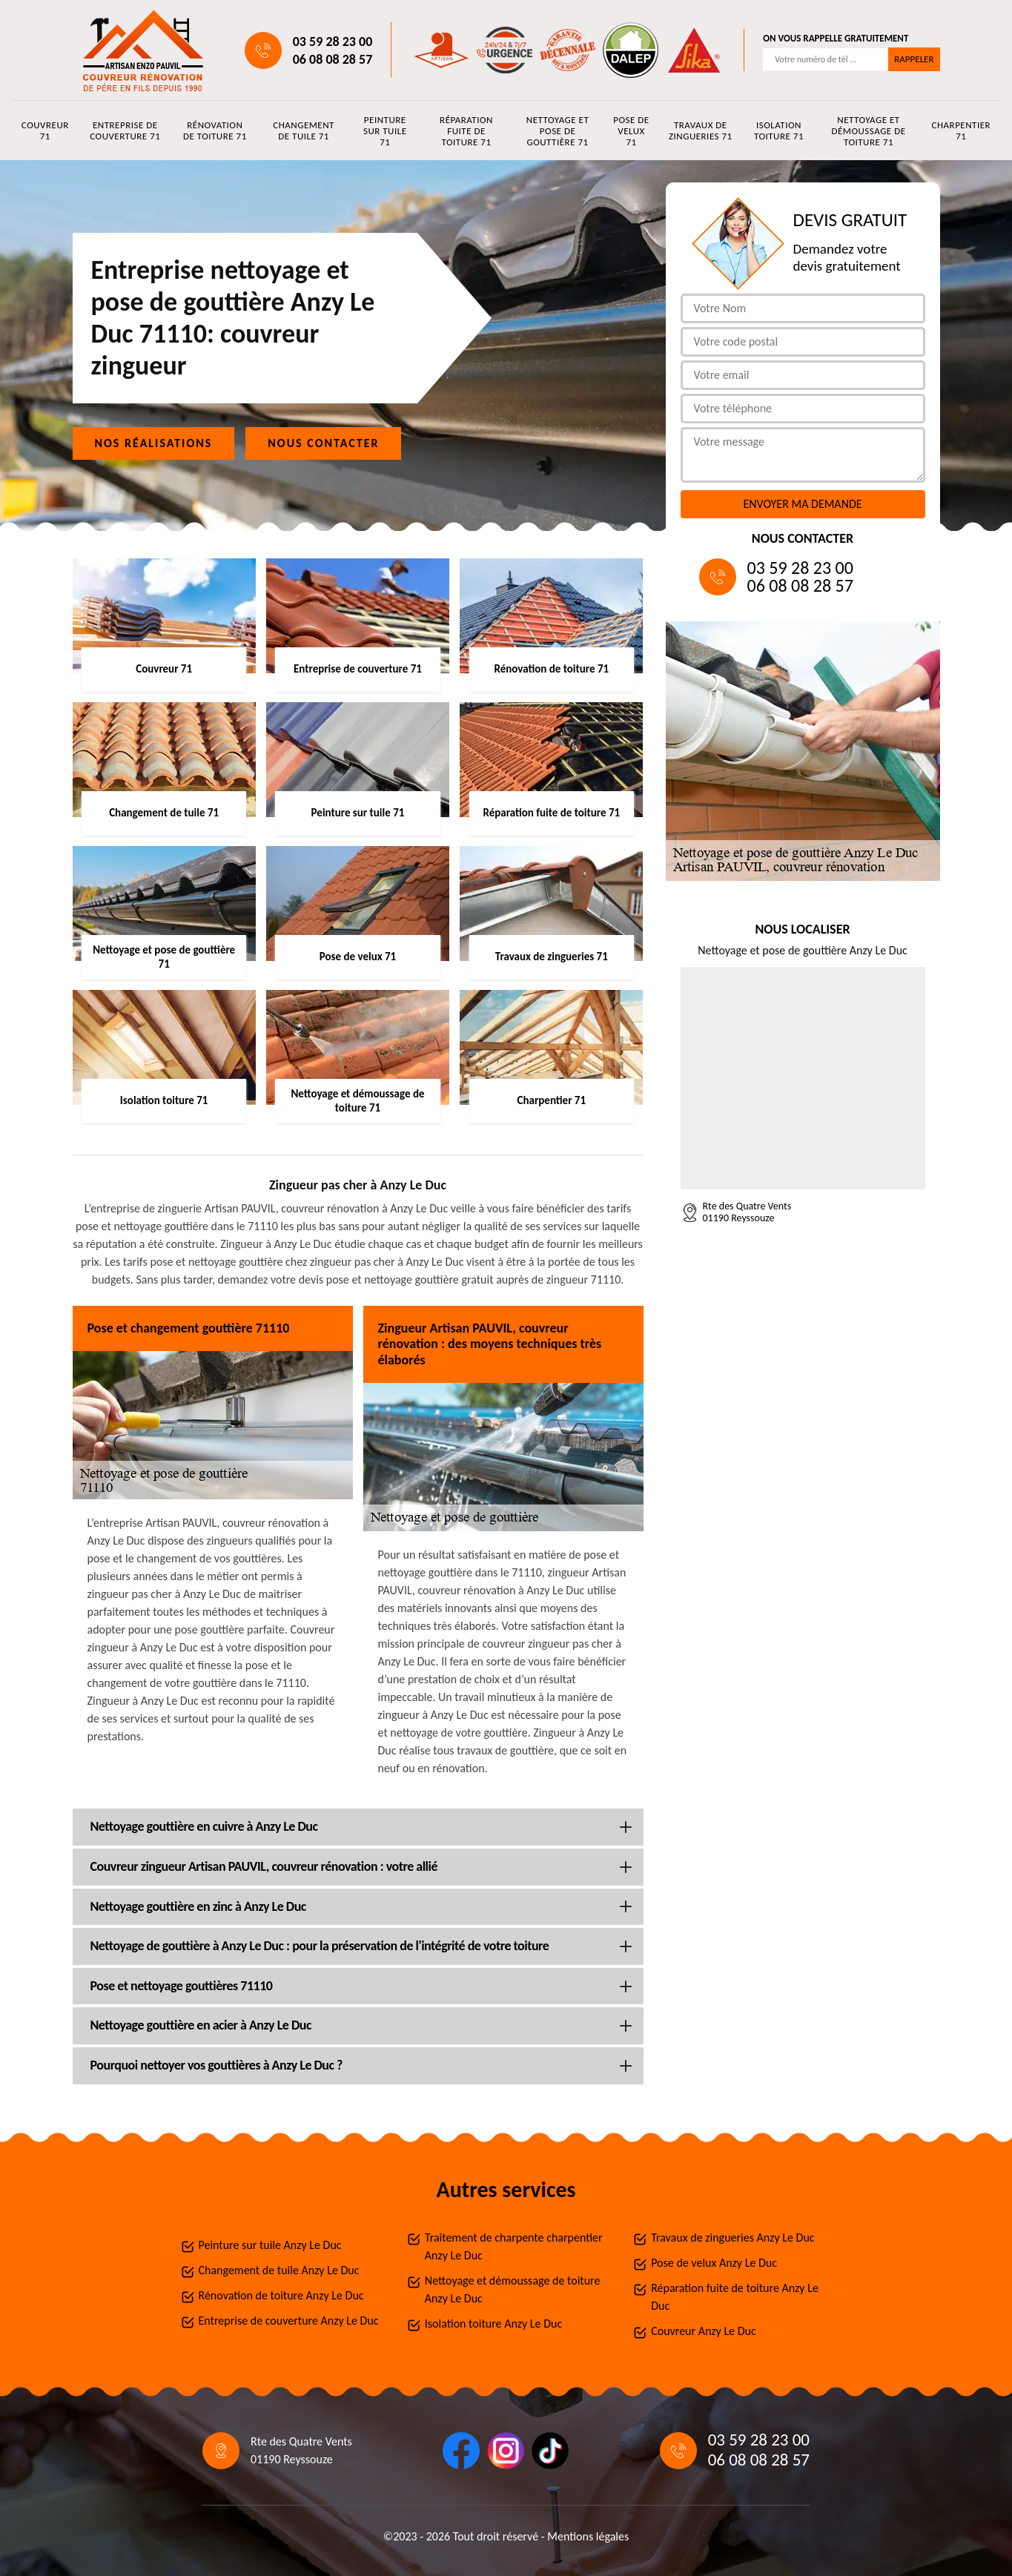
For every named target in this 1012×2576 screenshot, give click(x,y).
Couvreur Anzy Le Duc (703, 2331)
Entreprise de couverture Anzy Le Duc (289, 2321)
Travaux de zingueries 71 (700, 130)
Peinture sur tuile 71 (385, 131)
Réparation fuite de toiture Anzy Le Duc (734, 2297)
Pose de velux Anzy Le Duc (714, 2263)
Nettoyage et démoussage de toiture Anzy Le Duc (513, 2289)
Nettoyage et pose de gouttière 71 (557, 131)
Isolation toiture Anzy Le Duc (493, 2323)
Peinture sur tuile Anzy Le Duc (270, 2245)
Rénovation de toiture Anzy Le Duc (281, 2295)
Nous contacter (323, 443)
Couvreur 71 (45, 130)
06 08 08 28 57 (333, 59)
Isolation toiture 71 (779, 130)
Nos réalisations (154, 443)
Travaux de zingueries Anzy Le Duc (732, 2237)
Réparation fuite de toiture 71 (466, 131)
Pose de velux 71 (631, 131)
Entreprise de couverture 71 (125, 130)
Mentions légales (588, 2536)
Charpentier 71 (961, 130)
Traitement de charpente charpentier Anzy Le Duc (514, 2246)
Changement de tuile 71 (303, 130)
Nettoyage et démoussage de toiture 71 (868, 131)
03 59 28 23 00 (333, 41)
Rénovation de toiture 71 (215, 130)
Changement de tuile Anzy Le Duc (279, 2270)
